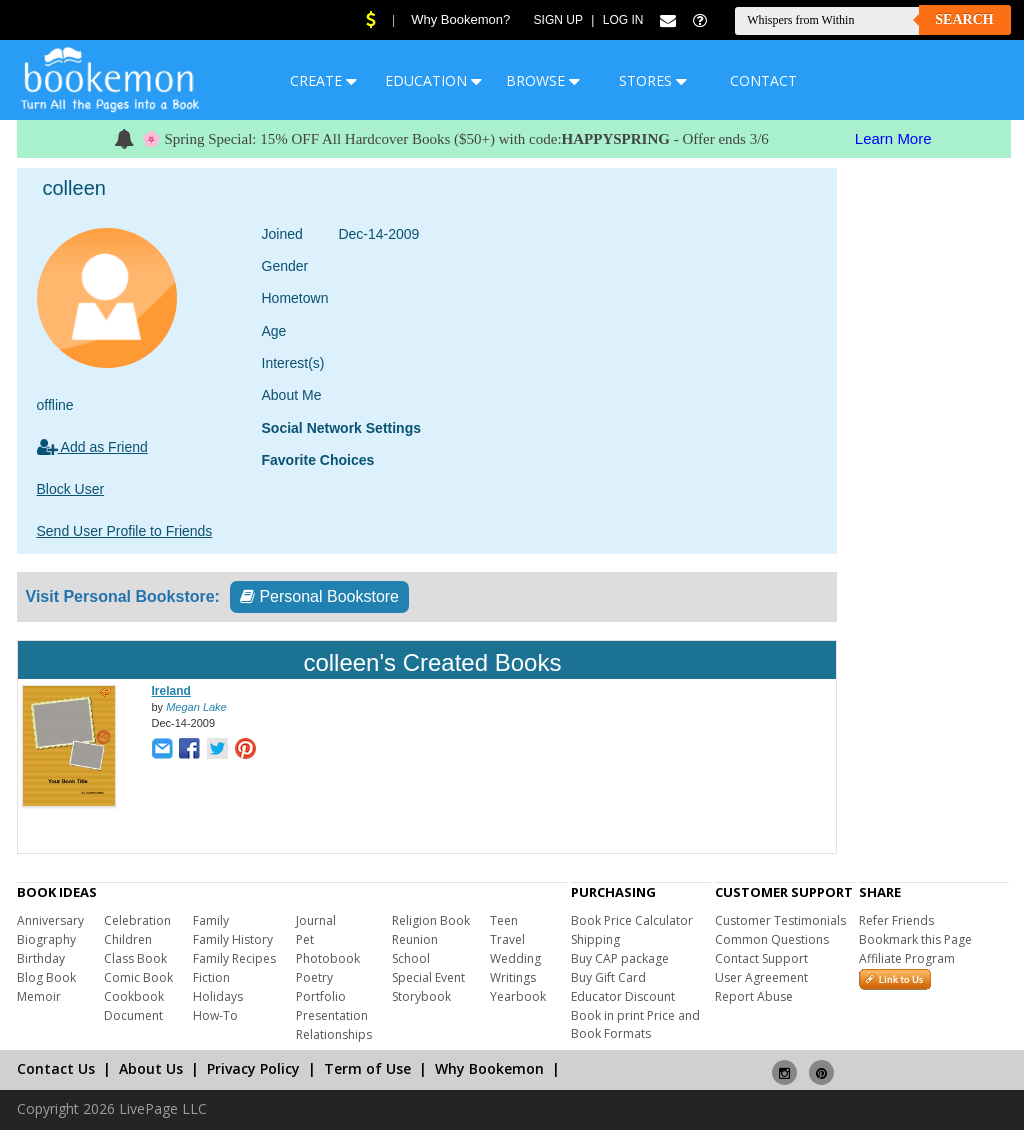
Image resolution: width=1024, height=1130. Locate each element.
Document (133, 1015)
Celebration (137, 920)
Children (128, 939)
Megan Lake (196, 707)
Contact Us (56, 1068)
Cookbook (134, 996)
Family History (233, 939)
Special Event (428, 977)
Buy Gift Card (608, 977)
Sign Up (558, 20)
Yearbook (518, 996)
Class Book (135, 958)
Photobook (328, 958)
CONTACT (763, 80)
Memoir (39, 996)
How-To (215, 1015)
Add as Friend (92, 447)
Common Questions (772, 939)
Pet (305, 939)
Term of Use (367, 1068)
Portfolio (321, 996)
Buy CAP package (620, 958)
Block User (71, 489)
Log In (623, 20)
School (411, 958)
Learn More (893, 138)
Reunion (415, 939)
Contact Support (761, 958)
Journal (316, 920)
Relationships (334, 1034)
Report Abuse (754, 996)
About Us (151, 1068)
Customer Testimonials (780, 920)
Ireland (171, 691)
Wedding (515, 958)
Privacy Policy (253, 1068)
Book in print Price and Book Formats (635, 1024)
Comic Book (138, 977)
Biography (46, 939)
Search (964, 19)
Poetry (314, 977)
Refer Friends (896, 920)
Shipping (595, 939)
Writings (513, 977)
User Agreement (761, 977)
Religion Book (431, 920)
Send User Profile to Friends (125, 531)
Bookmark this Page (915, 939)
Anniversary (50, 920)
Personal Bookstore (319, 596)
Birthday (41, 958)
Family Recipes (234, 958)
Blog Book (46, 977)
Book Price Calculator (632, 920)
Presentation (332, 1015)
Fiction (211, 977)
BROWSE (543, 80)
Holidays (218, 996)
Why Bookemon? (460, 19)
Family (211, 920)
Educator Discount (623, 996)
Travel (507, 939)
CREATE (323, 80)
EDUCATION (433, 80)
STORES (653, 80)
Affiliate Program (907, 958)
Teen (504, 920)
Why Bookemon (489, 1068)
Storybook (421, 996)
